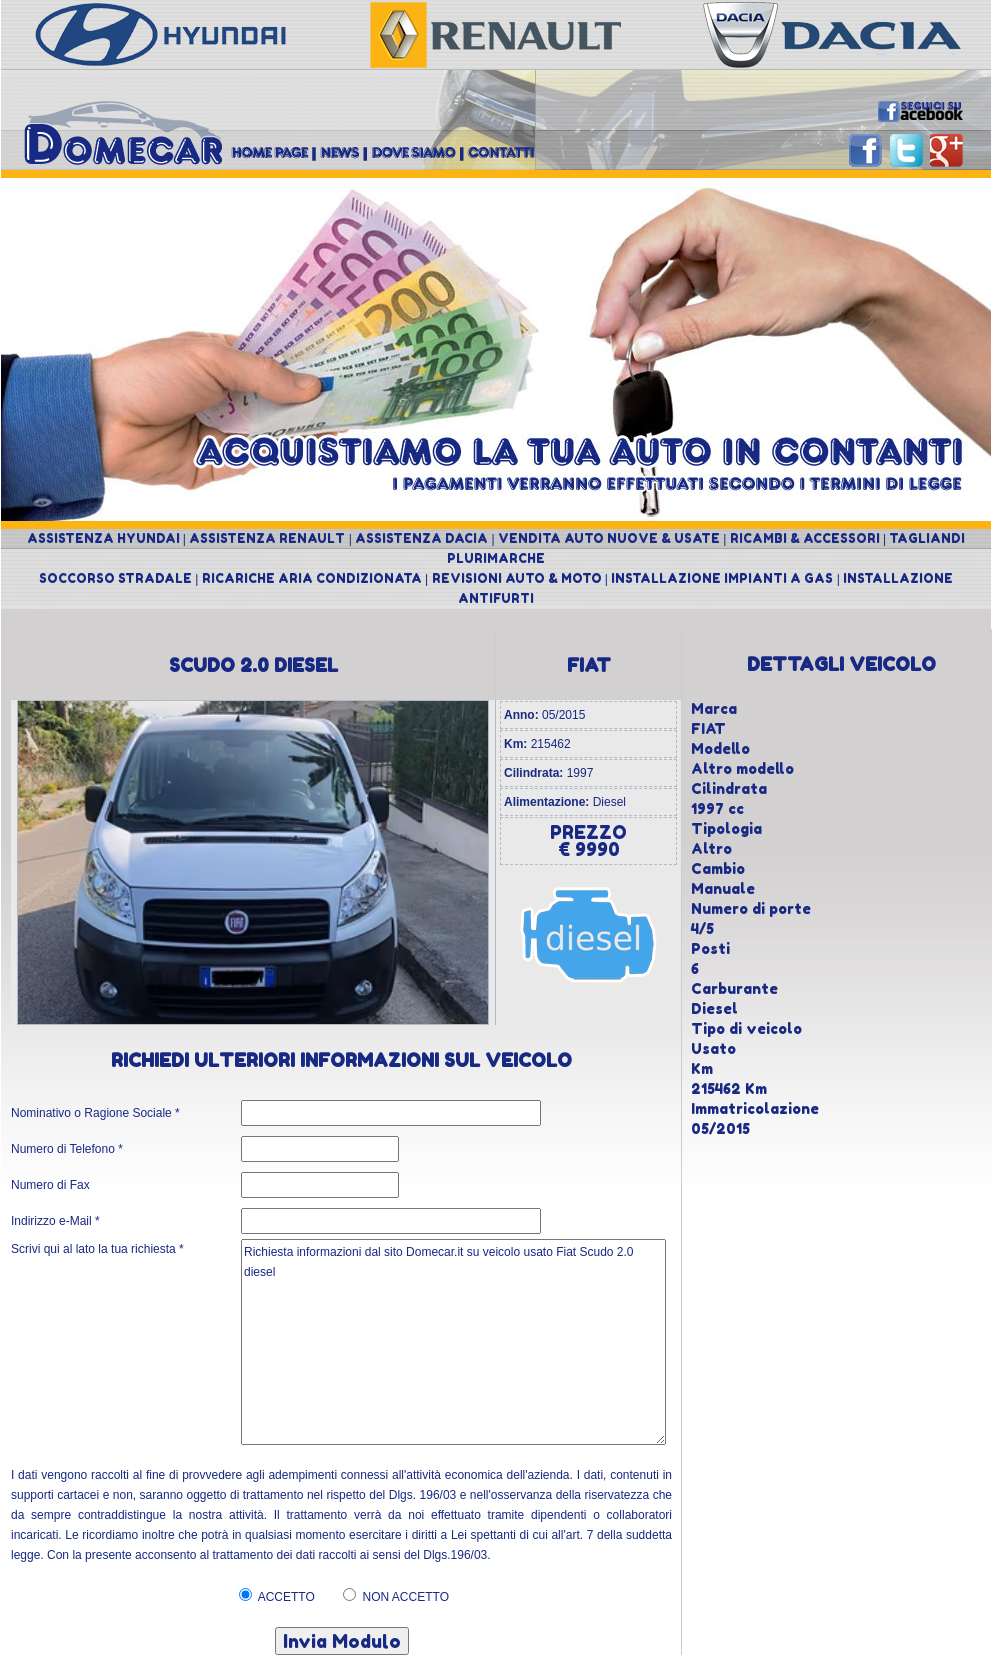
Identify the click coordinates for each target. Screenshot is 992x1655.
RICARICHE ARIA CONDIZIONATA (312, 578)
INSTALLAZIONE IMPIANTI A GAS (722, 578)
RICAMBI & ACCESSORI (805, 538)
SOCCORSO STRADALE (115, 578)
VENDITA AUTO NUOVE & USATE (609, 538)
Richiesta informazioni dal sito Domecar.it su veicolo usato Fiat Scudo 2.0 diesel (453, 1342)
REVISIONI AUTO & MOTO (517, 578)
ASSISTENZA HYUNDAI (103, 538)
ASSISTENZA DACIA (421, 538)
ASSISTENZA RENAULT (267, 538)
